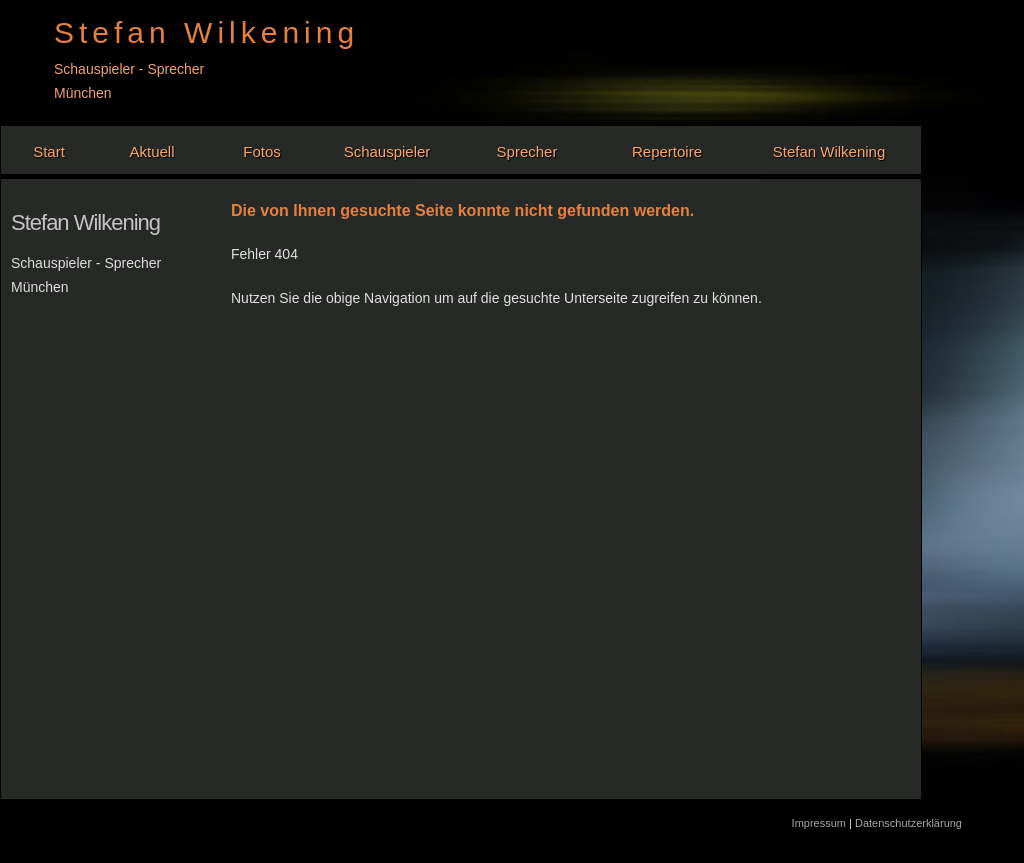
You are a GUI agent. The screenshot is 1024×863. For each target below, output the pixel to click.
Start (49, 151)
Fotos (262, 151)
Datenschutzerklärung (908, 823)
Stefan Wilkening (829, 151)
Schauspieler (387, 151)
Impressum (820, 823)
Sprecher (527, 151)
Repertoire (667, 151)
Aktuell (151, 151)
